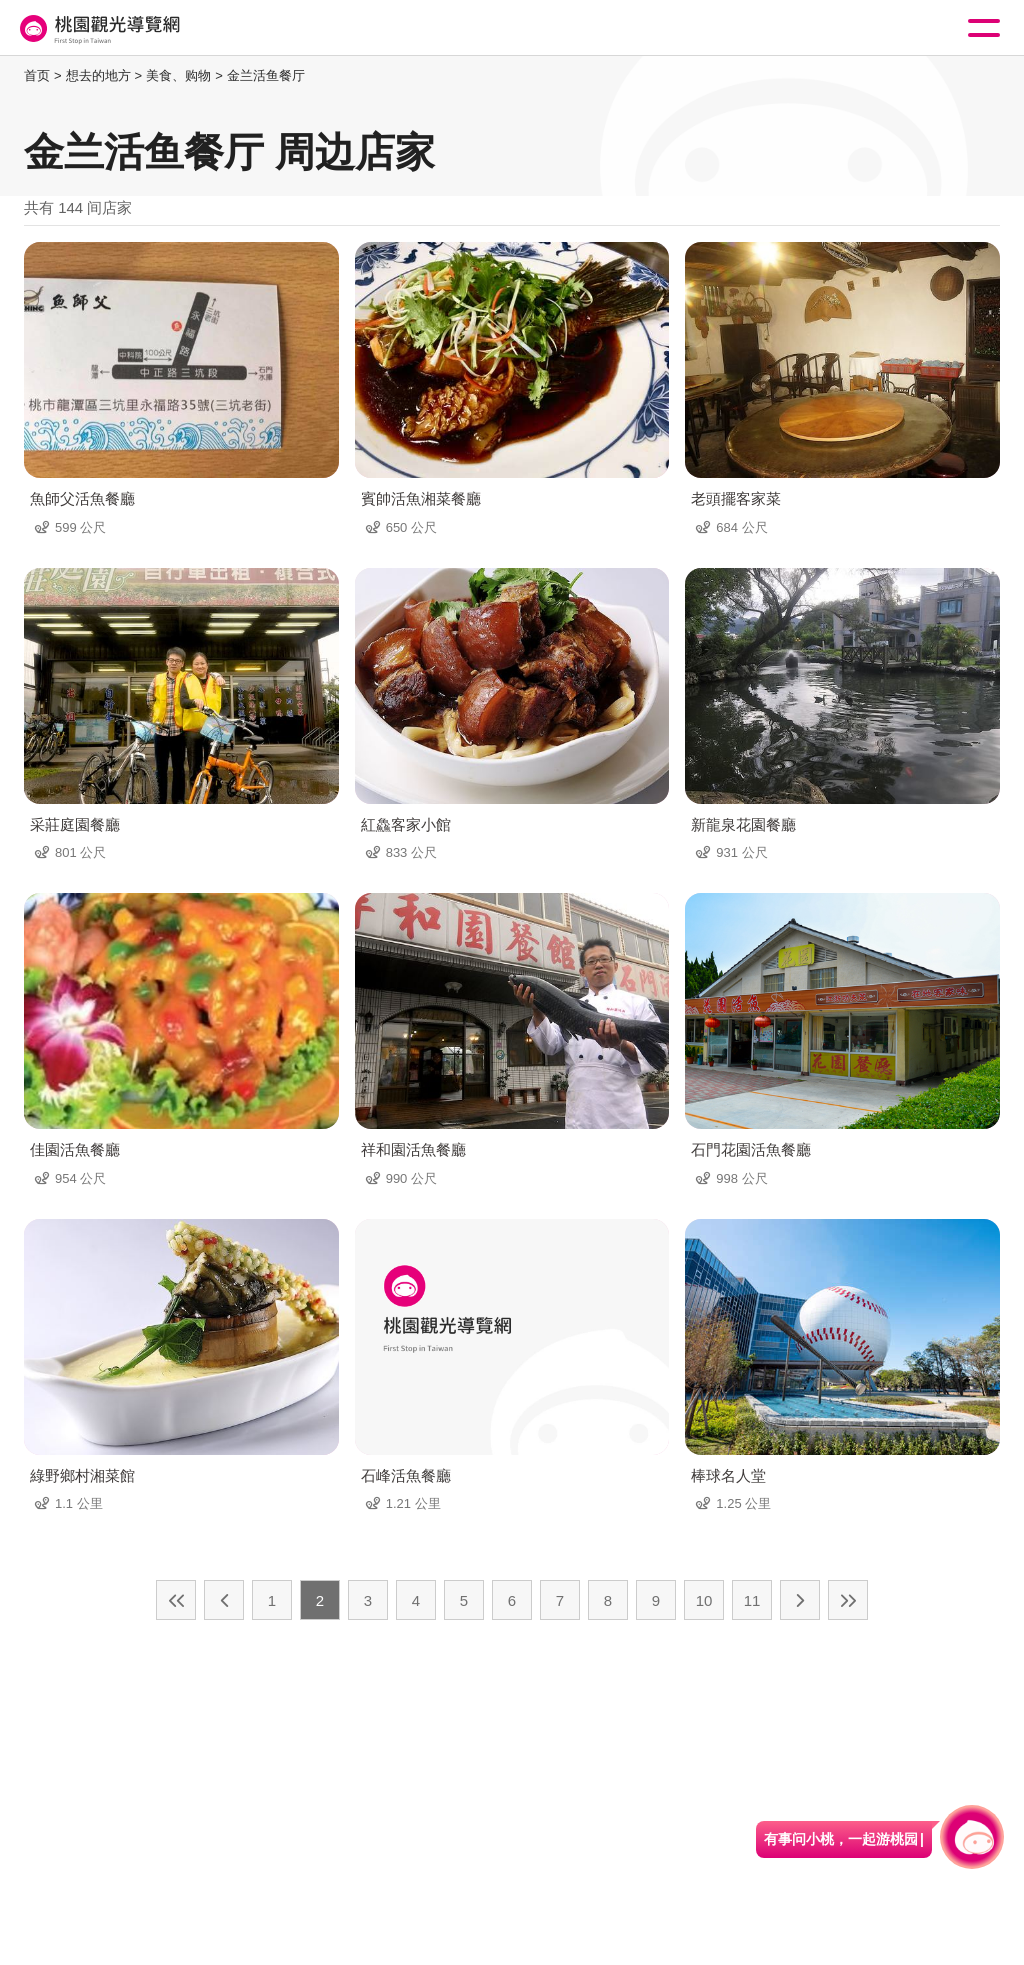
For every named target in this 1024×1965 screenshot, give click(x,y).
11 (752, 1600)
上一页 (224, 1600)
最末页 (848, 1600)
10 (704, 1600)
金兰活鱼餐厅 (266, 75)
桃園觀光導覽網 (98, 28)
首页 (37, 75)
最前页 (176, 1600)
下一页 (800, 1600)
